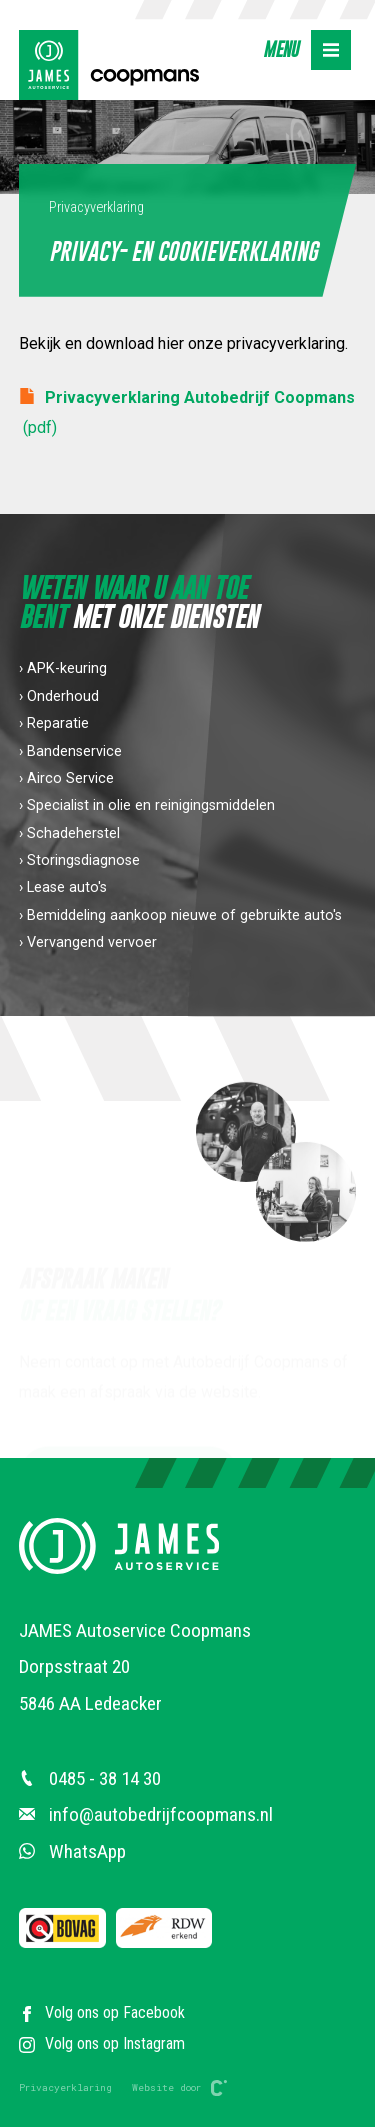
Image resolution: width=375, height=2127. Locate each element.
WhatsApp (72, 1851)
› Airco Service (66, 778)
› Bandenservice (70, 751)
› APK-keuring (63, 669)
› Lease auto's (63, 888)
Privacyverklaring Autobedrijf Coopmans (187, 410)
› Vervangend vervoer (88, 942)
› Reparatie (54, 724)
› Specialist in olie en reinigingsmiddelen (147, 806)
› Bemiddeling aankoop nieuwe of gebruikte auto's (180, 915)
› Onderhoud (59, 696)
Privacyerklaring (65, 2087)
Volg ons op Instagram (102, 2043)
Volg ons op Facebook (102, 2012)
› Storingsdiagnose (79, 860)
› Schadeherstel (69, 833)
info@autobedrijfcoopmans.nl (146, 1814)
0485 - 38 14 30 (90, 1778)
